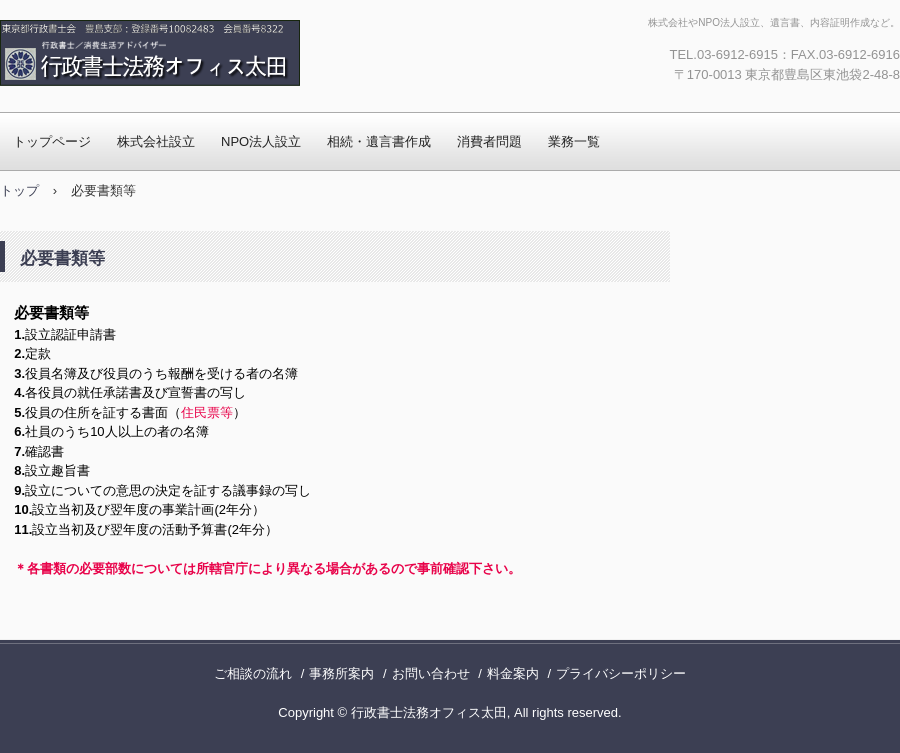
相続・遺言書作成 (379, 141)
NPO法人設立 (261, 141)
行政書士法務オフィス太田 (215, 53)
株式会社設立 (156, 141)
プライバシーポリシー (621, 673)
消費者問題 (489, 141)
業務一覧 (574, 141)
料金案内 (513, 673)
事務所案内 (341, 673)
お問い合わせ (431, 673)
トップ (19, 190)
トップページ (52, 141)
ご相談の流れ (253, 673)
